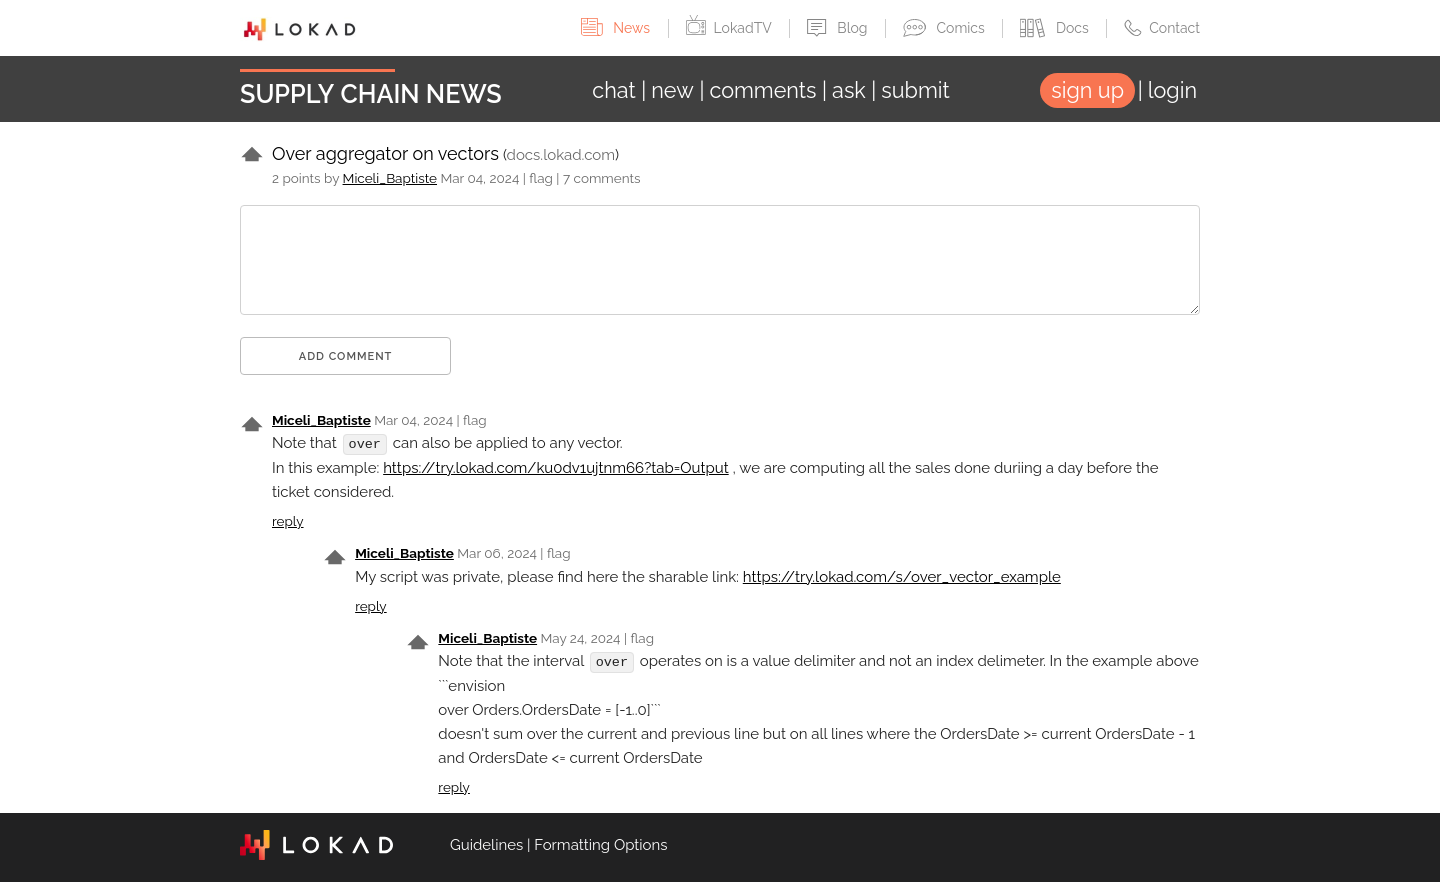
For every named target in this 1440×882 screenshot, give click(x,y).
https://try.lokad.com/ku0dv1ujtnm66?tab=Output (556, 467)
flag (541, 178)
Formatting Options (600, 844)
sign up (1087, 90)
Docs (1056, 28)
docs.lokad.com (561, 155)
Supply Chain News (371, 94)
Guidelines (486, 844)
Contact (1162, 28)
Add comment (346, 356)
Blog (839, 28)
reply (288, 520)
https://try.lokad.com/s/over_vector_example (902, 576)
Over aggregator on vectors (385, 153)
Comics (945, 28)
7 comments (602, 178)
